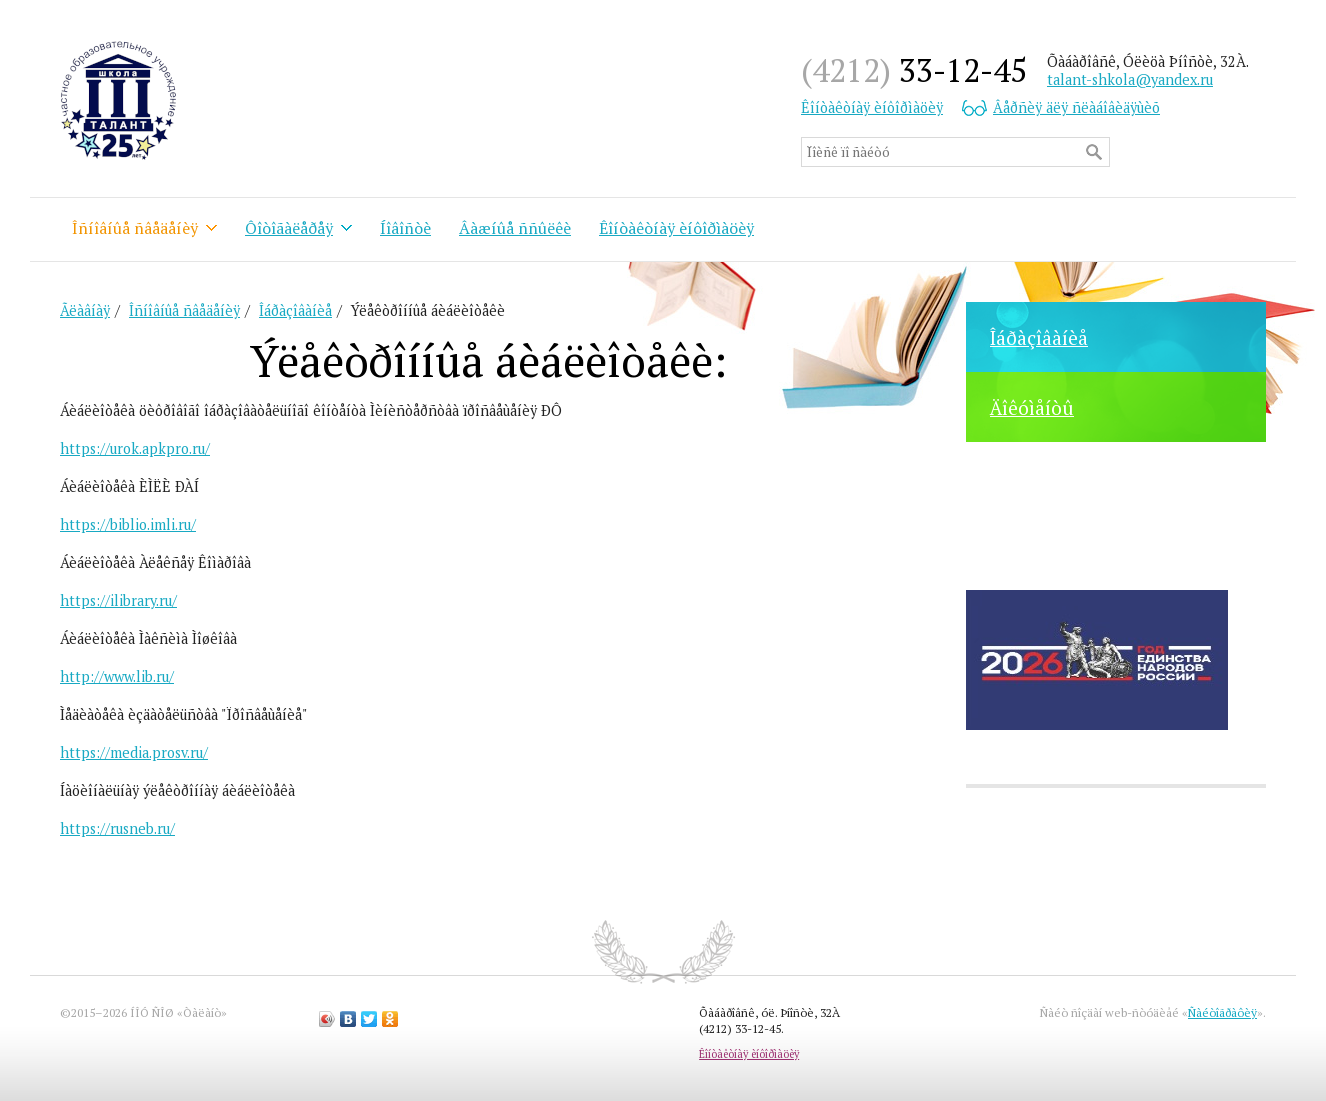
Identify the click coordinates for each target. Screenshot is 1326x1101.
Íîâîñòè (405, 228)
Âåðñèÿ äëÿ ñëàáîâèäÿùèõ (1076, 108)
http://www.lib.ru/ (117, 676)
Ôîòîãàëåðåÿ (289, 228)
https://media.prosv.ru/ (134, 752)
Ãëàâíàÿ (85, 310)
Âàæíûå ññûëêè (515, 228)
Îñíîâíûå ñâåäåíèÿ (135, 228)
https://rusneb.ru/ (117, 828)
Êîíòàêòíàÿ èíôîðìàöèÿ (872, 107)
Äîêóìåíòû (1032, 407)
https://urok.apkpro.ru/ (135, 448)
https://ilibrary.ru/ (118, 600)
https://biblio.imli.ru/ (128, 524)
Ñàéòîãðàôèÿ (1222, 1012)
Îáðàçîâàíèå (1039, 337)
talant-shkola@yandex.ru (1130, 79)
